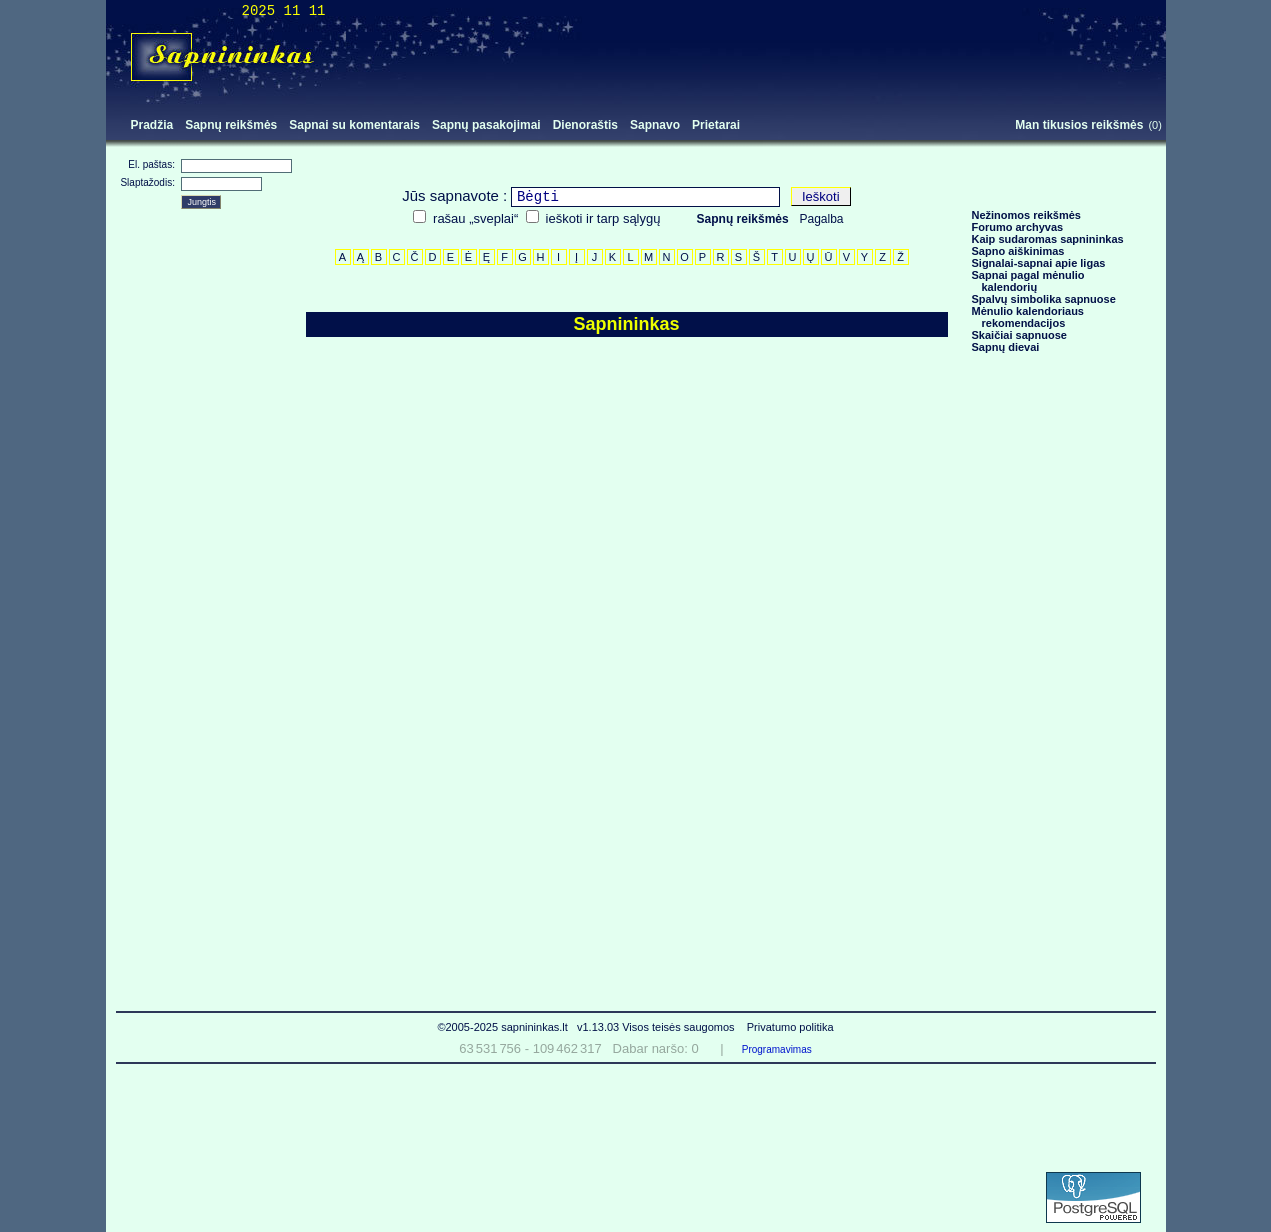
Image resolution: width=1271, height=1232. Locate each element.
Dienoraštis (585, 125)
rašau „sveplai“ (475, 218)
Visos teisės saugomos (679, 1027)
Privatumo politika (790, 1027)
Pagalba (822, 219)
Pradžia (152, 125)
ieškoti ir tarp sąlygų (603, 218)
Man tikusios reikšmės (1079, 125)
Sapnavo (655, 125)
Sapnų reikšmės (231, 125)
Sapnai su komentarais (354, 125)
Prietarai (716, 125)
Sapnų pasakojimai (486, 125)
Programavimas (777, 1049)
